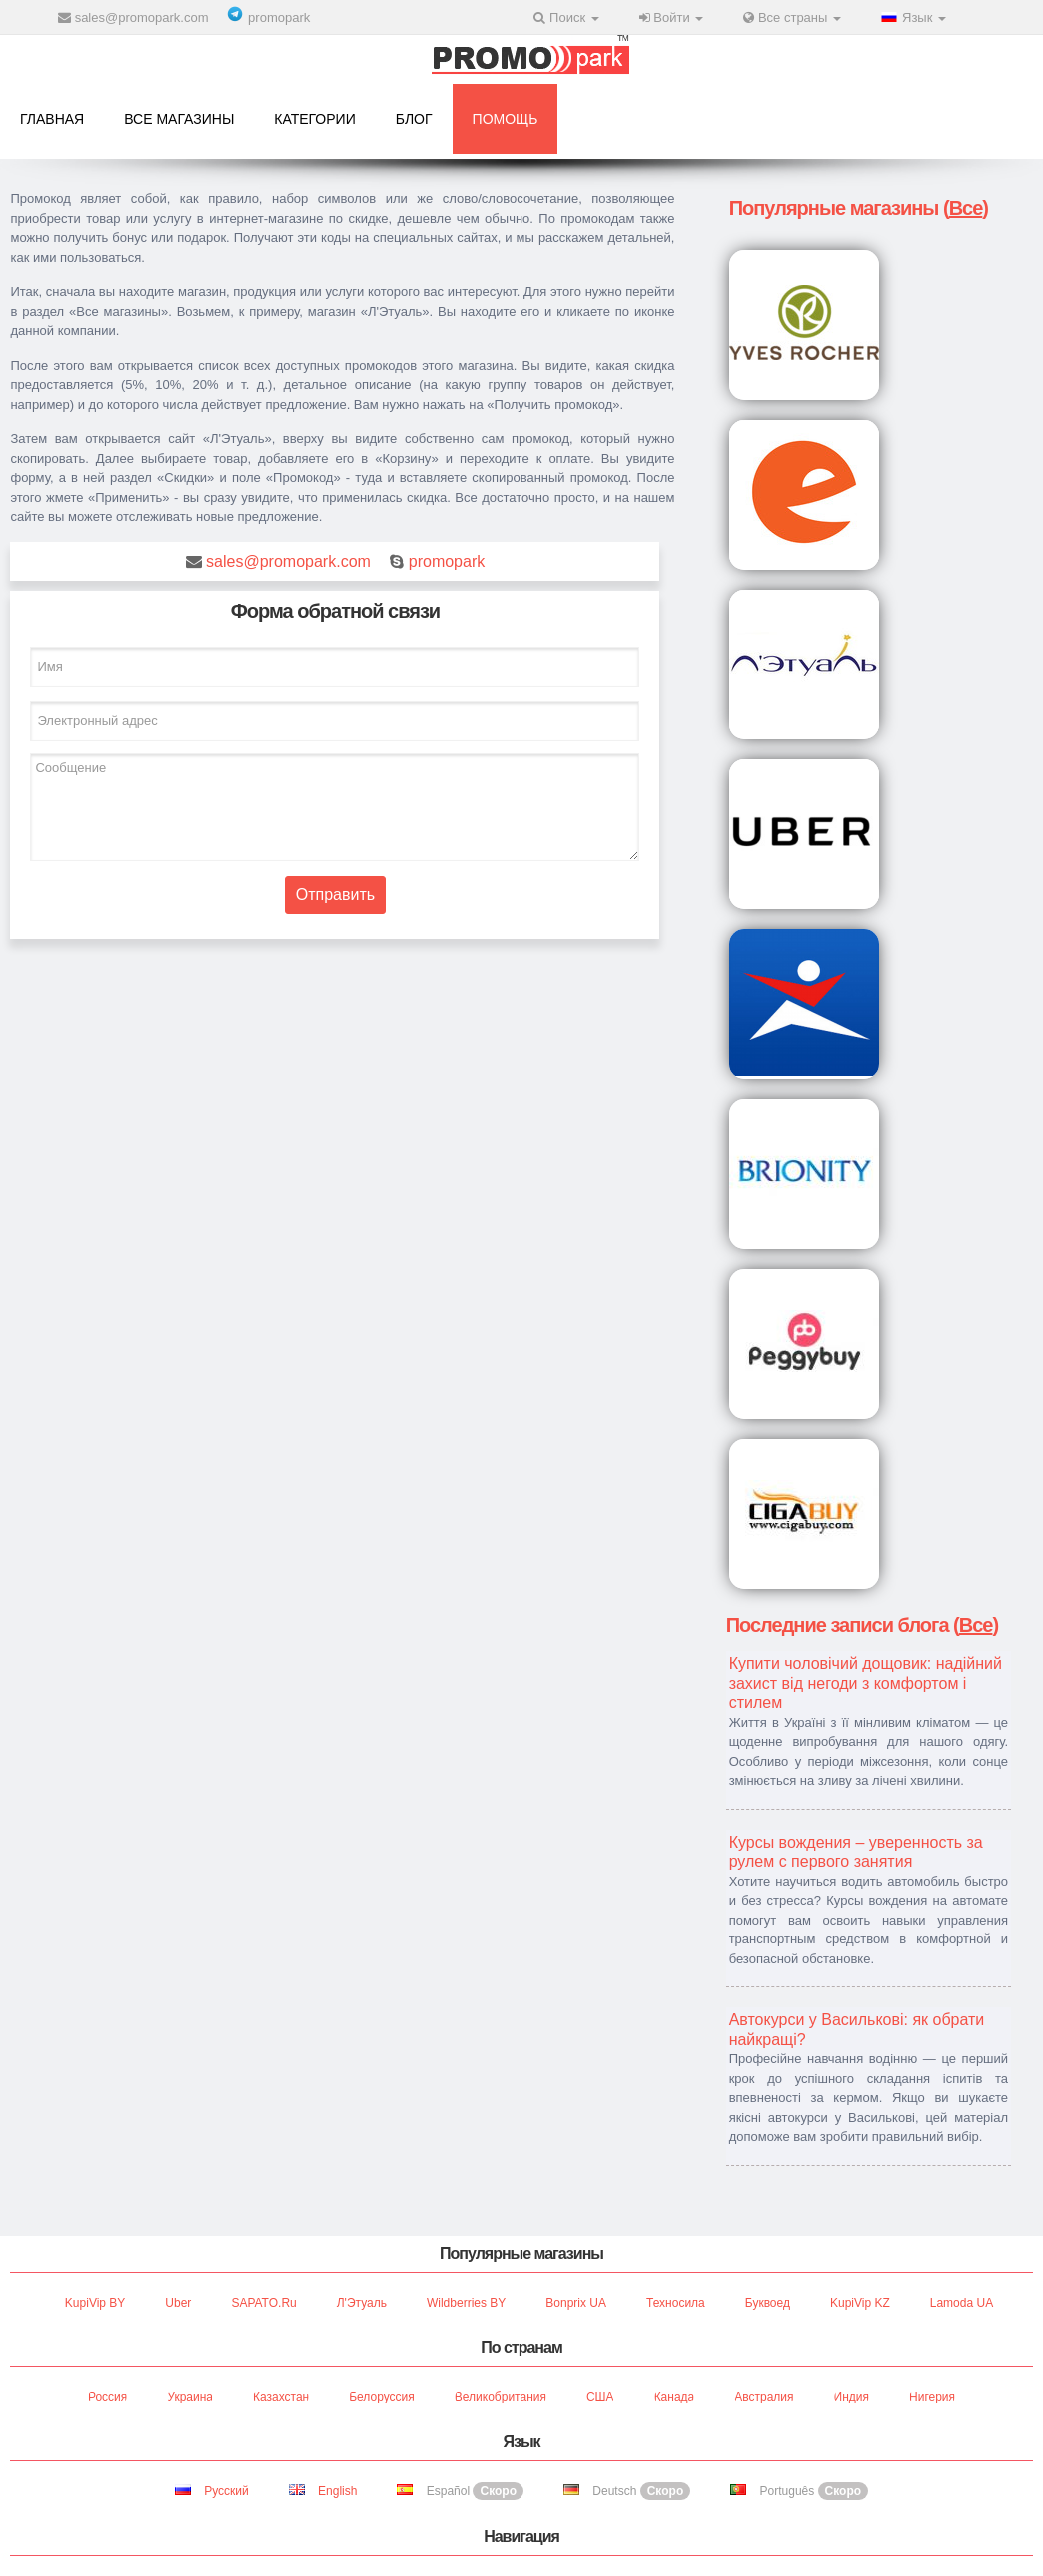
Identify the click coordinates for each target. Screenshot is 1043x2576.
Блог (414, 119)
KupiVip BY (95, 2303)
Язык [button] (913, 17)
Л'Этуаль (362, 2303)
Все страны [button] (792, 17)
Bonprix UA (575, 2303)
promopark (279, 17)
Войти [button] (671, 17)
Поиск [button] (565, 17)
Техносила (675, 2303)
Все (966, 208)
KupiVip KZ (860, 2303)
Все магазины (179, 119)
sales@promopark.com (142, 17)
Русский (212, 2491)
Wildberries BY (466, 2303)
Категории (314, 119)
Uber (178, 2303)
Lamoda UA (961, 2303)
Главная (52, 119)
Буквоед (767, 2303)
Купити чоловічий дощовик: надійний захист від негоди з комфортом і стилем (865, 1683)
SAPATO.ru (263, 2303)
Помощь (505, 119)
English (323, 2491)
